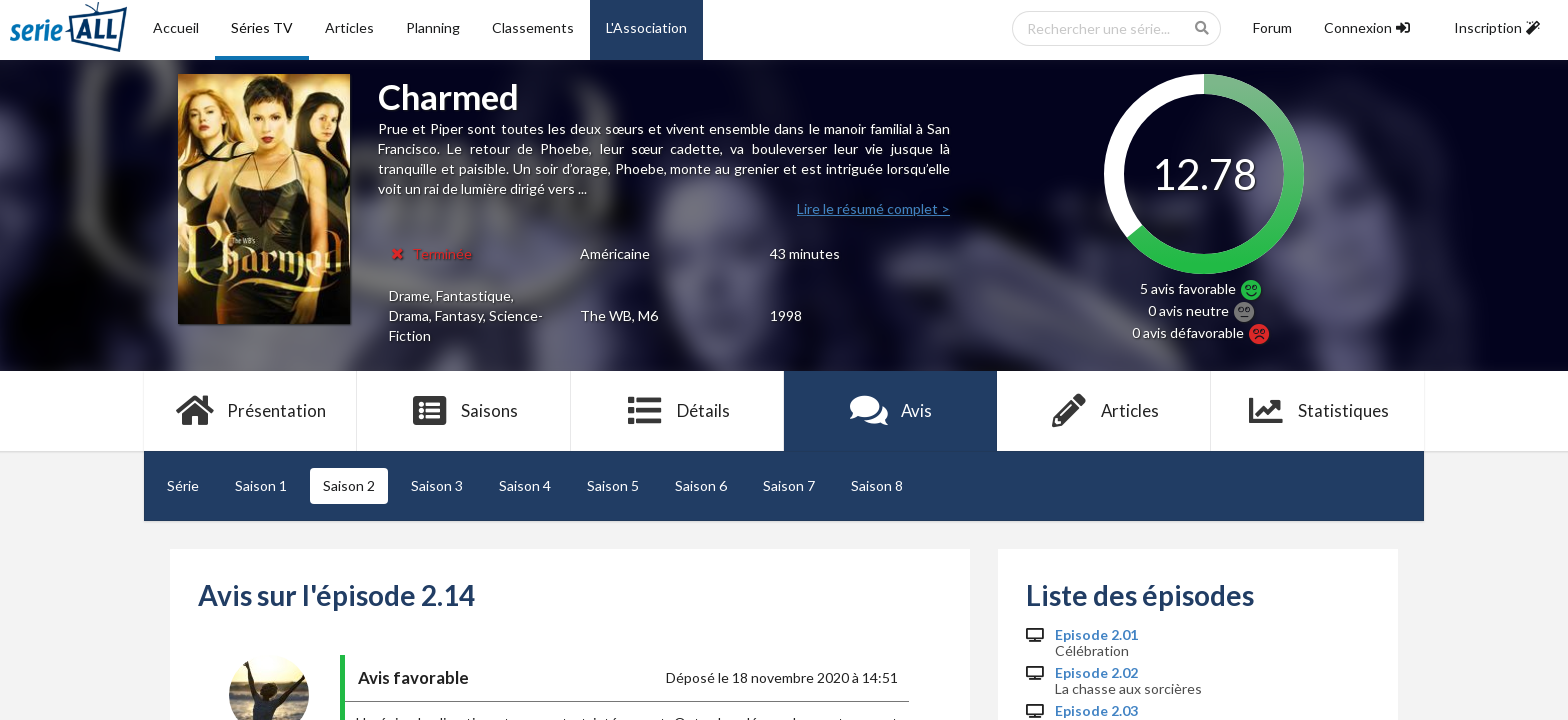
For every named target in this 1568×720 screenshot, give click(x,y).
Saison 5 (613, 485)
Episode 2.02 (1096, 673)
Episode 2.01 (1096, 635)
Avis (890, 411)
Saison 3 (437, 485)
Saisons (464, 411)
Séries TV (262, 27)
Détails (677, 411)
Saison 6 (701, 485)
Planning (433, 27)
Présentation (250, 411)
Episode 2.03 (1096, 711)
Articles (349, 27)
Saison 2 (349, 485)
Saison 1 (261, 485)
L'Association (646, 27)
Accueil (176, 27)
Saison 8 (877, 485)
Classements (533, 27)
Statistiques (1317, 411)
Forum (1272, 27)
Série (183, 485)
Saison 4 (525, 485)
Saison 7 (789, 485)
